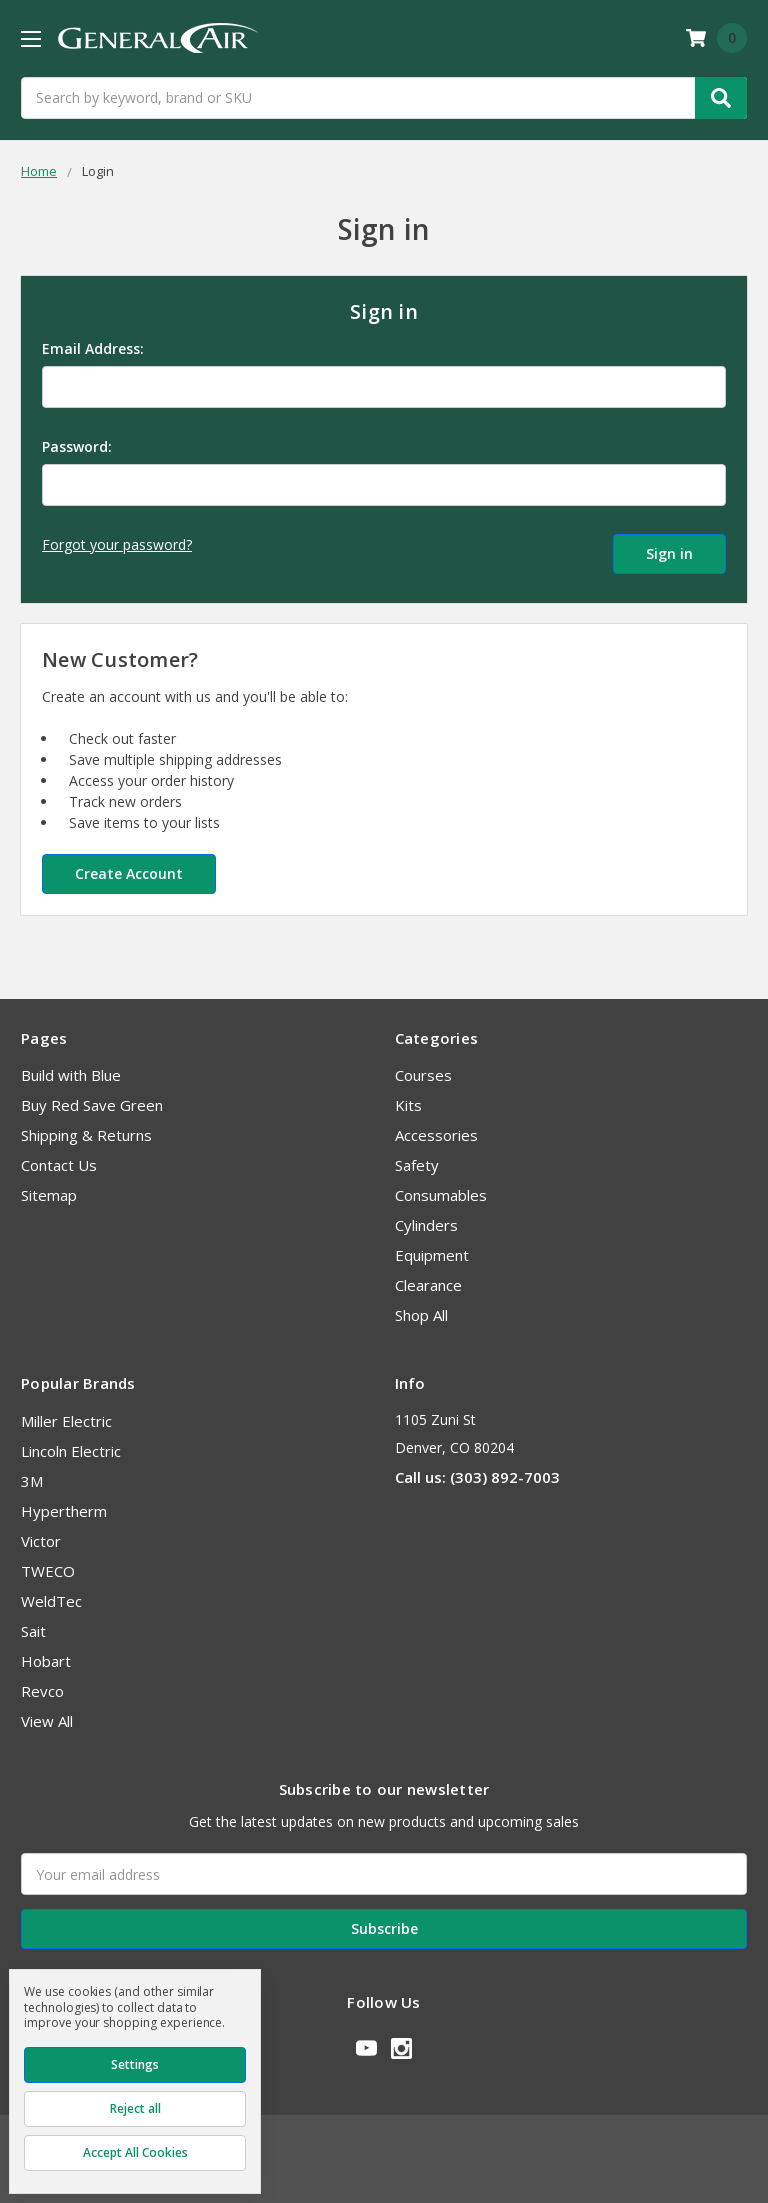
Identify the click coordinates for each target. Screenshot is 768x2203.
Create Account (129, 865)
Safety (417, 1157)
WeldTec (51, 1593)
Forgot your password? (117, 544)
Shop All (421, 1307)
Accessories (436, 1127)
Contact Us (59, 1157)
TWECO (48, 1563)
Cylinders (426, 1217)
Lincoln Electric (71, 1443)
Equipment (432, 1247)
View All (47, 1713)
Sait (33, 1623)
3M (32, 1473)
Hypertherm (64, 1503)
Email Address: (93, 348)
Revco (42, 1683)
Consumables (441, 1187)
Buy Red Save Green (92, 1097)
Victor (41, 1533)
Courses (423, 1067)
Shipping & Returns (86, 1127)
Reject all (135, 2108)
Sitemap (49, 1187)
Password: (77, 446)
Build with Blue (71, 1067)
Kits (408, 1097)
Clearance (428, 1277)
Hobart (46, 1653)
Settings (135, 2064)
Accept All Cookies (135, 2152)
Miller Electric (66, 1413)
